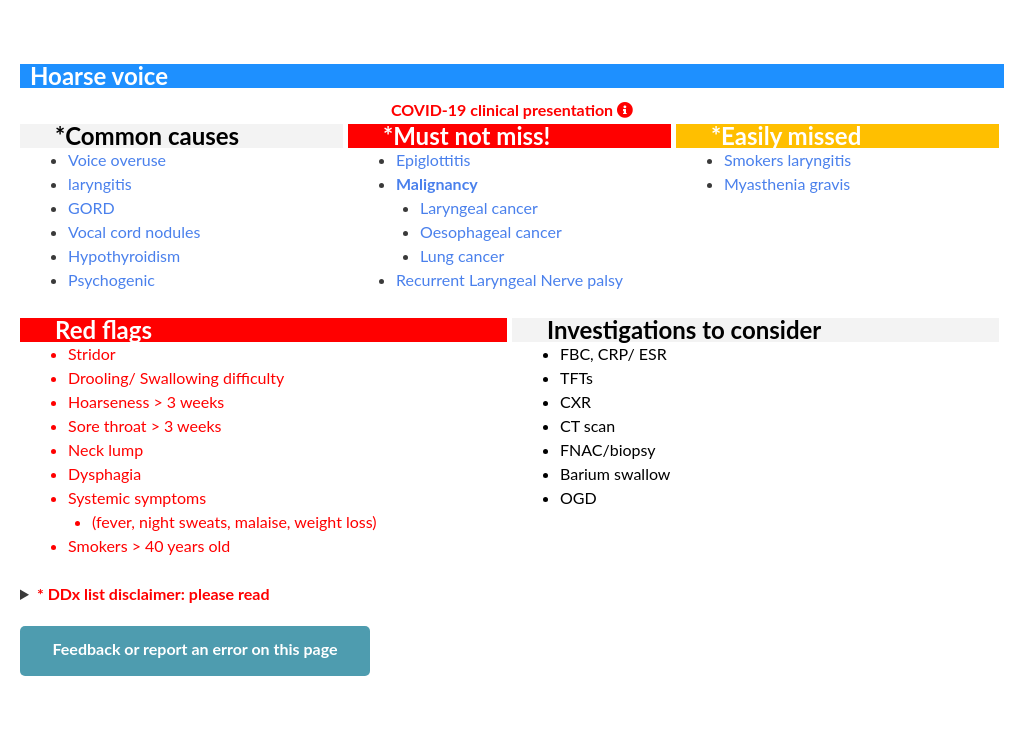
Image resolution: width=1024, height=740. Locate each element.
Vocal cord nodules (134, 231)
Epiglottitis (433, 159)
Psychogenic (111, 279)
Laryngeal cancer (479, 207)
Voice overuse (117, 159)
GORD (91, 207)
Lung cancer (462, 255)
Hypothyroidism (124, 255)
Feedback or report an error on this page (194, 648)
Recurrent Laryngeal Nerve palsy (509, 279)
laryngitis (100, 183)
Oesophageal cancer (491, 231)
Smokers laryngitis (787, 159)
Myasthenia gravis (787, 183)
